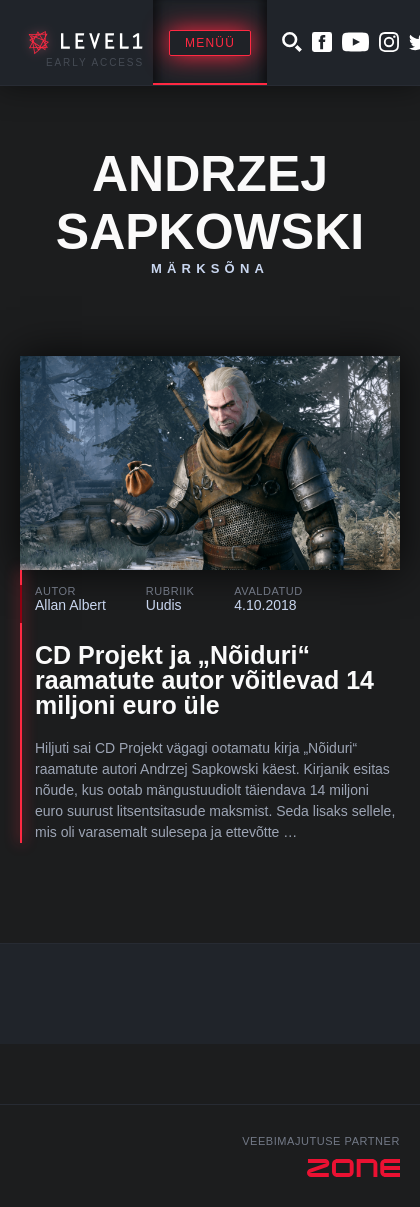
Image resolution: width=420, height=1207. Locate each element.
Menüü (210, 43)
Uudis (164, 605)
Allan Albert (70, 605)
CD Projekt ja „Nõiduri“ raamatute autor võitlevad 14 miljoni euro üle (204, 680)
